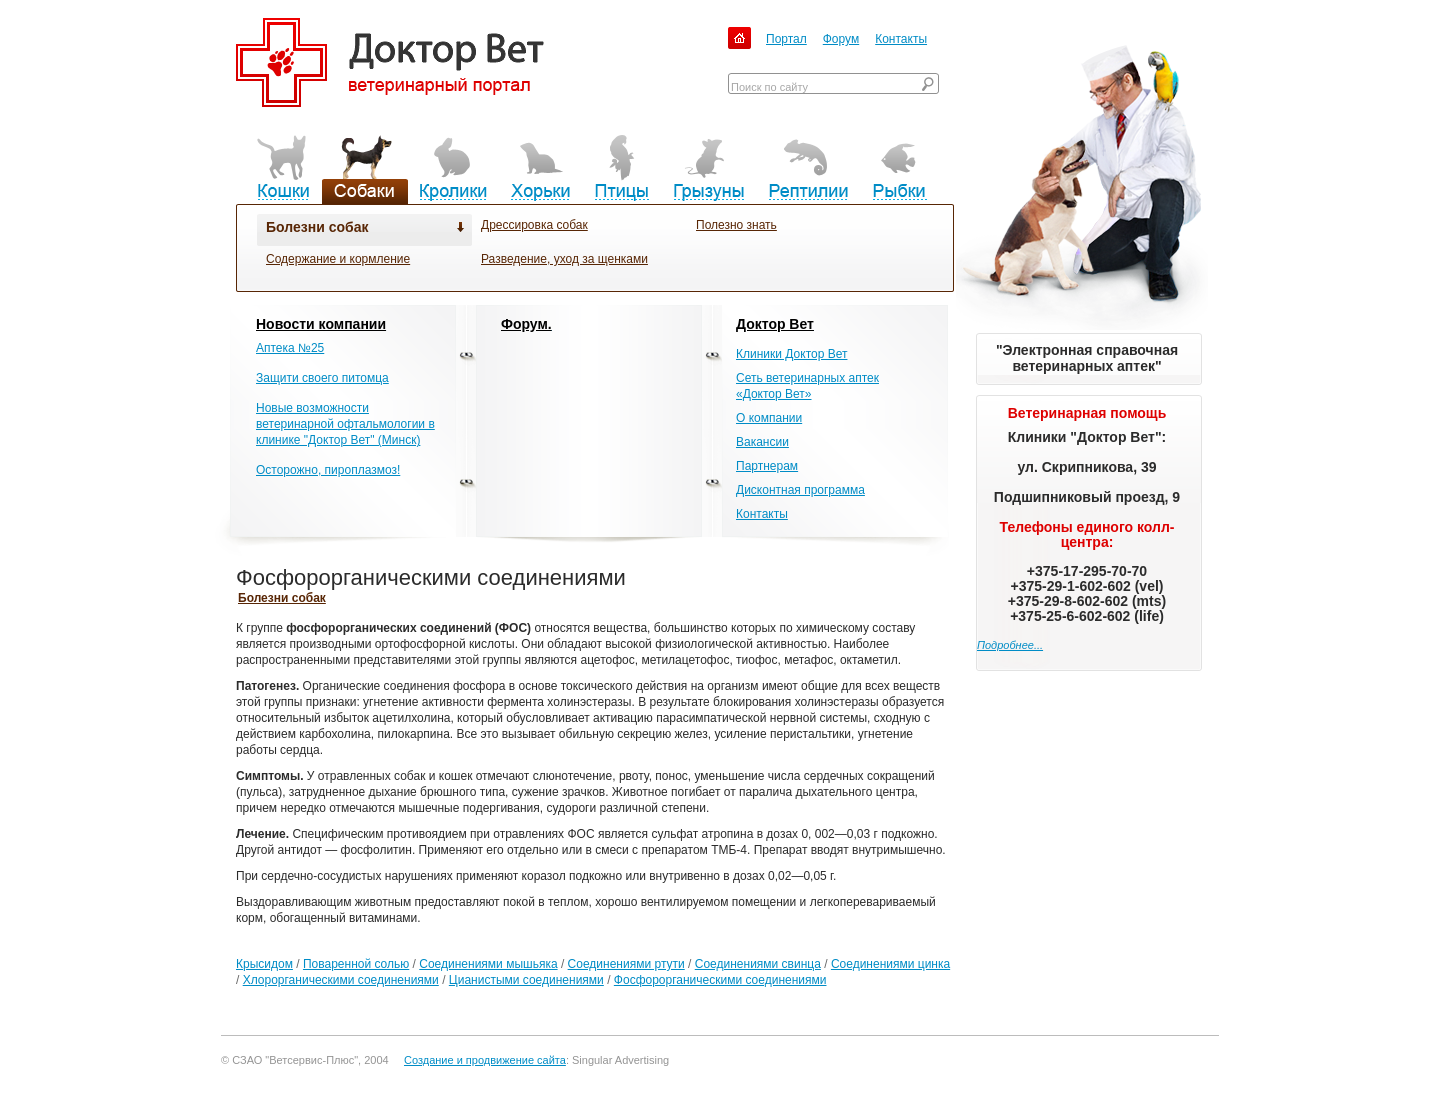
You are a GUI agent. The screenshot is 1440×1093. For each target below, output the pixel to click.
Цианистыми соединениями (526, 980)
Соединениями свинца (758, 964)
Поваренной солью (356, 964)
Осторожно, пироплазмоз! (328, 470)
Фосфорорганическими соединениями (720, 980)
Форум (841, 39)
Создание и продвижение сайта (485, 1060)
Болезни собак (317, 227)
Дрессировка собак (534, 225)
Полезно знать (736, 225)
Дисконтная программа (800, 490)
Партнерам (767, 466)
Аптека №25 (290, 348)
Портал (786, 39)
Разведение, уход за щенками (564, 259)
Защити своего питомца (322, 378)
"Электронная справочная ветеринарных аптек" (1087, 358)
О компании (769, 418)
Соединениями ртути (626, 964)
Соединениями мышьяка (488, 964)
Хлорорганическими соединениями (341, 980)
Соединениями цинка (890, 964)
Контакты (901, 39)
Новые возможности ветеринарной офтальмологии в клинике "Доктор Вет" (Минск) (345, 424)
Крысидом (264, 964)
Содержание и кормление (338, 259)
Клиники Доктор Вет (791, 354)
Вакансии (762, 442)
